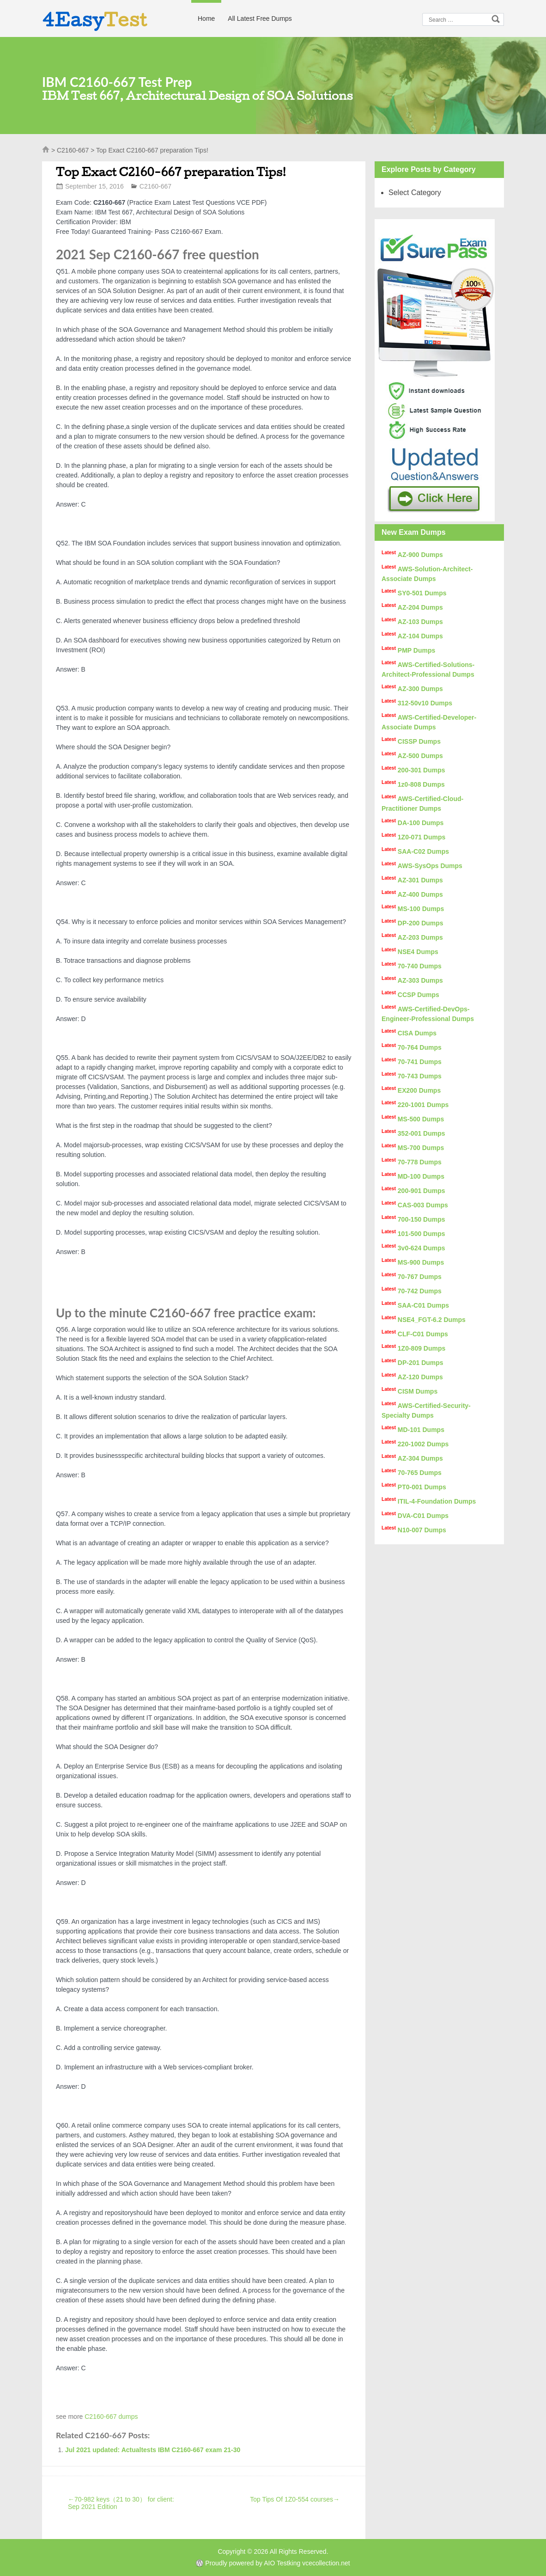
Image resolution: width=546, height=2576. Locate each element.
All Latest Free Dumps (260, 18)
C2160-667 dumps (111, 2416)
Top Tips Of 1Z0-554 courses (295, 2499)
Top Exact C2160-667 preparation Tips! (171, 171)
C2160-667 (73, 150)
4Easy (94, 19)
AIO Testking (282, 2563)
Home (206, 18)
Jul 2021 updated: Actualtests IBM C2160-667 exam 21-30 (152, 2450)
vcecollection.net (326, 2563)
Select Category (414, 192)
